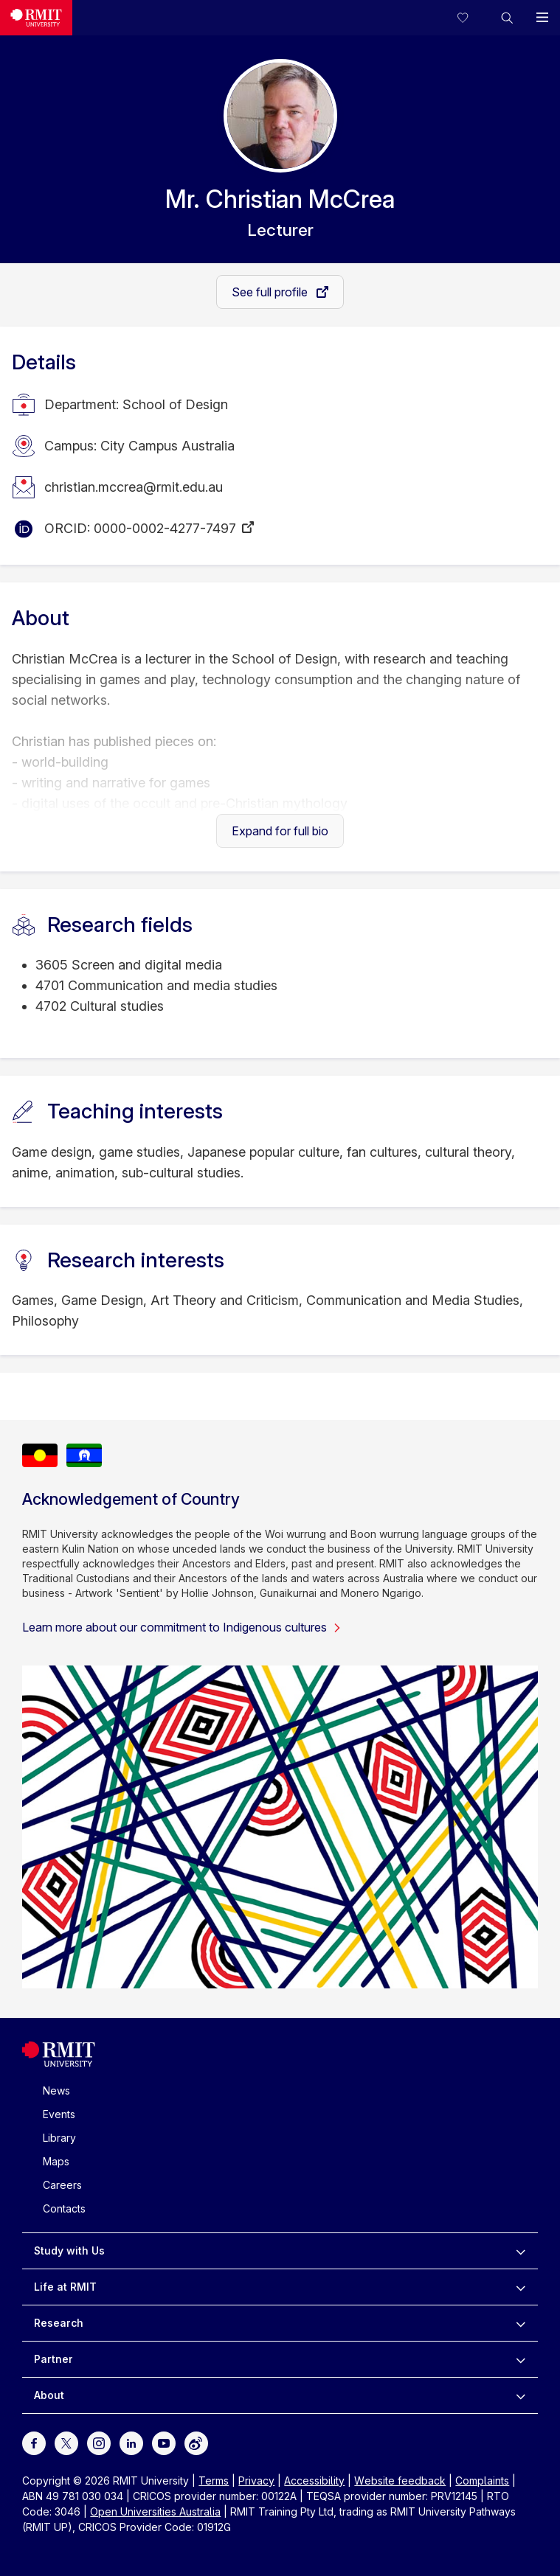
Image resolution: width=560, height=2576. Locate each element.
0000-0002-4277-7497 (165, 528)
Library (59, 2137)
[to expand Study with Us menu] (520, 2251)
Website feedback (400, 2480)
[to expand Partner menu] (520, 2359)
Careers (62, 2185)
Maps (56, 2161)
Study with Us (69, 2250)
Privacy (256, 2480)
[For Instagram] (99, 2442)
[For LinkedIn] (131, 2442)
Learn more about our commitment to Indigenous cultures (182, 1627)
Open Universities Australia (155, 2511)
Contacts (64, 2208)
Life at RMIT (65, 2286)
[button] (507, 17)
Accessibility (314, 2480)
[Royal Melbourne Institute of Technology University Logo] (36, 17)
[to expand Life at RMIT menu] (520, 2287)
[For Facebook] (34, 2442)
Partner (53, 2359)
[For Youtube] (164, 2442)
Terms (213, 2480)
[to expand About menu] (520, 2395)
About (49, 2395)
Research (58, 2322)
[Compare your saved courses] (471, 17)
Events (59, 2114)
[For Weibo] (196, 2442)
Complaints (482, 2480)
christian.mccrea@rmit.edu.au (133, 487)
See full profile (271, 292)
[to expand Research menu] (520, 2323)
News (56, 2090)
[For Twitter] (66, 2442)
